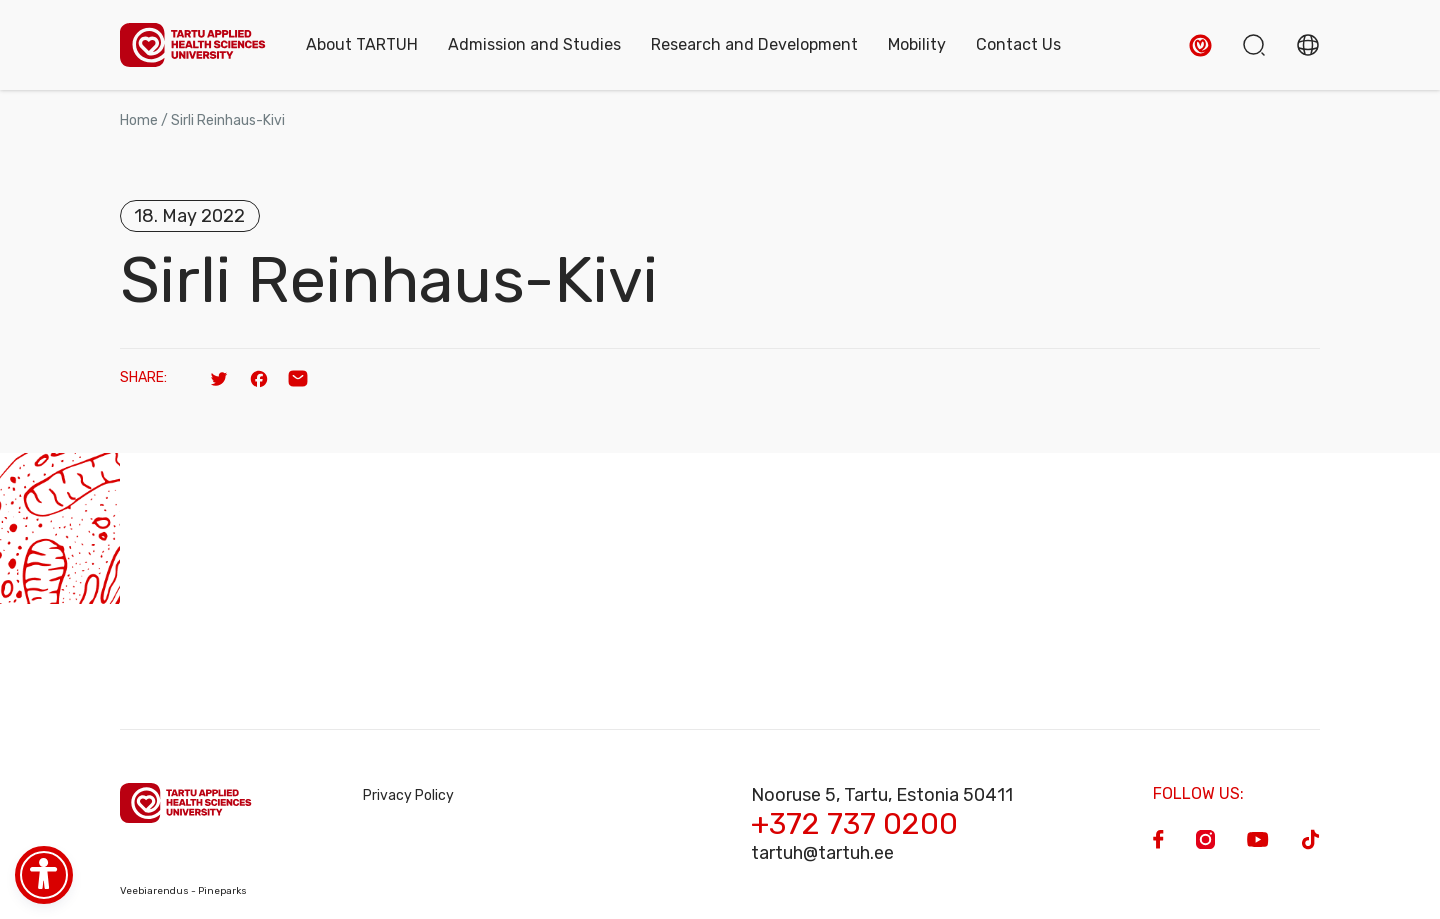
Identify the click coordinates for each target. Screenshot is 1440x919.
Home (139, 120)
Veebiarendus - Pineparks (183, 891)
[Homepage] (193, 45)
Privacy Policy (408, 795)
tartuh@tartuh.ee (822, 853)
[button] (1200, 45)
